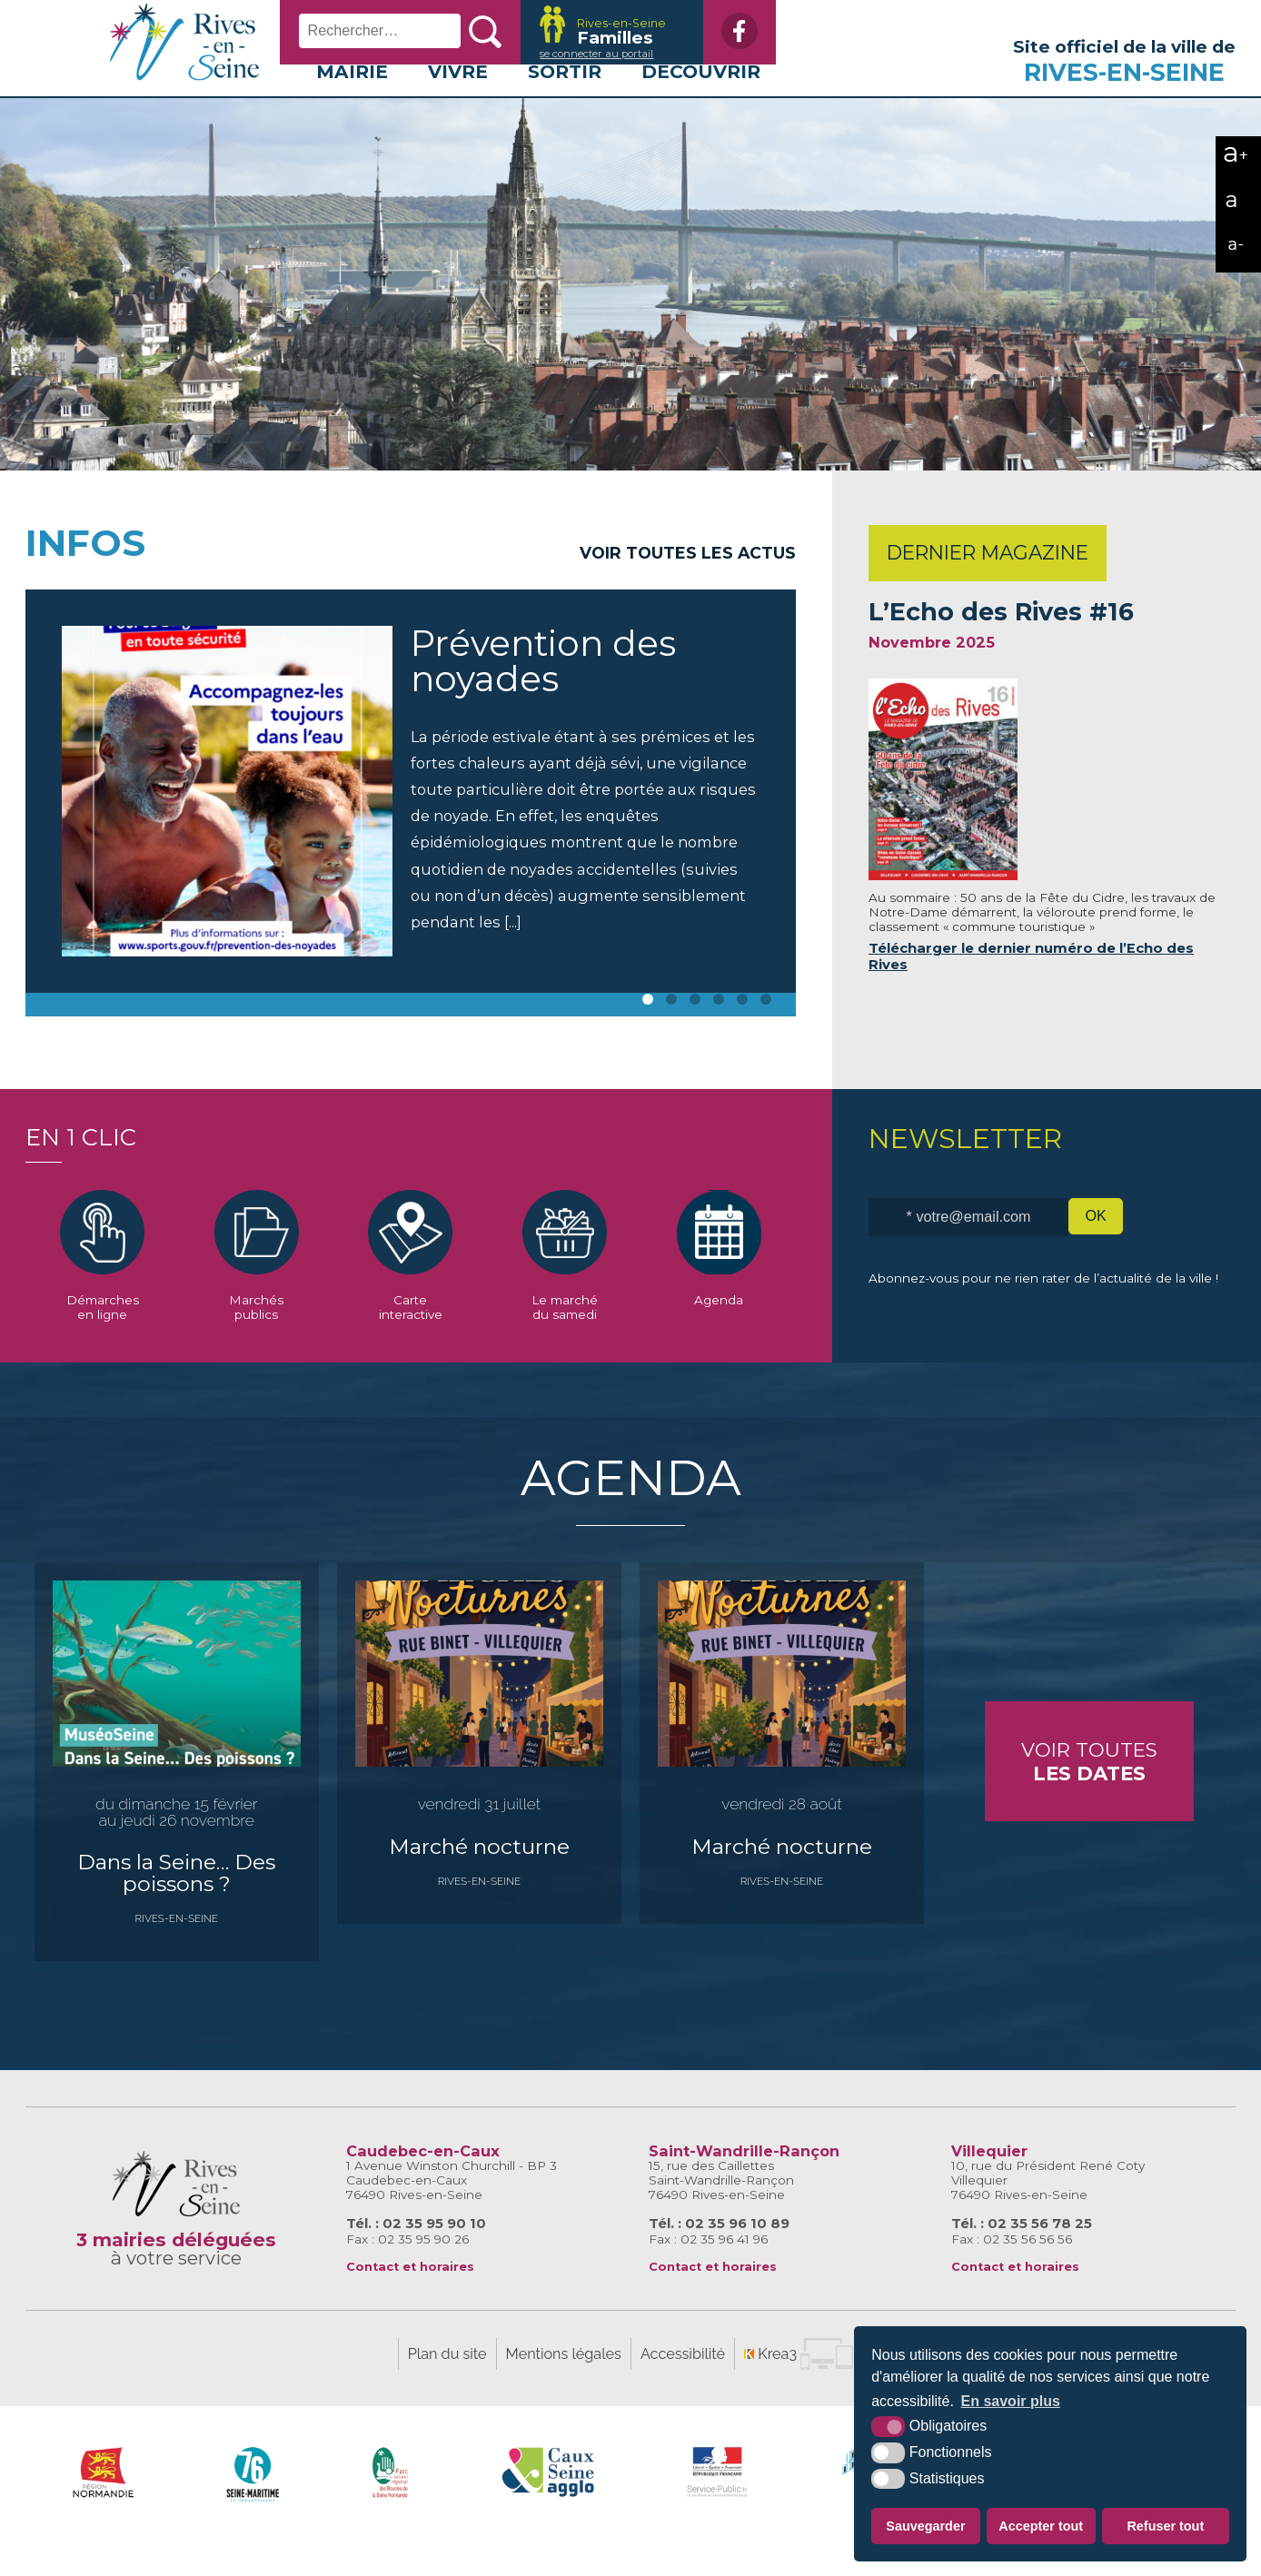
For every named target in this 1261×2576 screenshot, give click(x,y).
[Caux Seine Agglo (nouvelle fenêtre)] (548, 2505)
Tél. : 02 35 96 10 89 (719, 2257)
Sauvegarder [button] (925, 2526)
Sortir (564, 105)
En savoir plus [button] (1010, 2401)
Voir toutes (1089, 1794)
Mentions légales (563, 2387)
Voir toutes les (688, 586)
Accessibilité (682, 2387)
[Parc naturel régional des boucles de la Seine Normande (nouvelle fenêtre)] (390, 2505)
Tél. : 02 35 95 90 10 (416, 2257)
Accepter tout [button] (1040, 2526)
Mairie (352, 105)
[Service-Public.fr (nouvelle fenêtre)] (717, 2505)
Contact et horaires (410, 2300)
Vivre (458, 105)
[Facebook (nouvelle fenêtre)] (725, 31)
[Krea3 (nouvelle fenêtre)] (595, 32)
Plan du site (447, 2387)
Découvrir (700, 105)
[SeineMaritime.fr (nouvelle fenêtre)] (253, 2505)
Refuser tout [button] (1165, 2526)
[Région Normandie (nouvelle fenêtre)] (103, 2505)
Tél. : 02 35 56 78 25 (1021, 2257)
